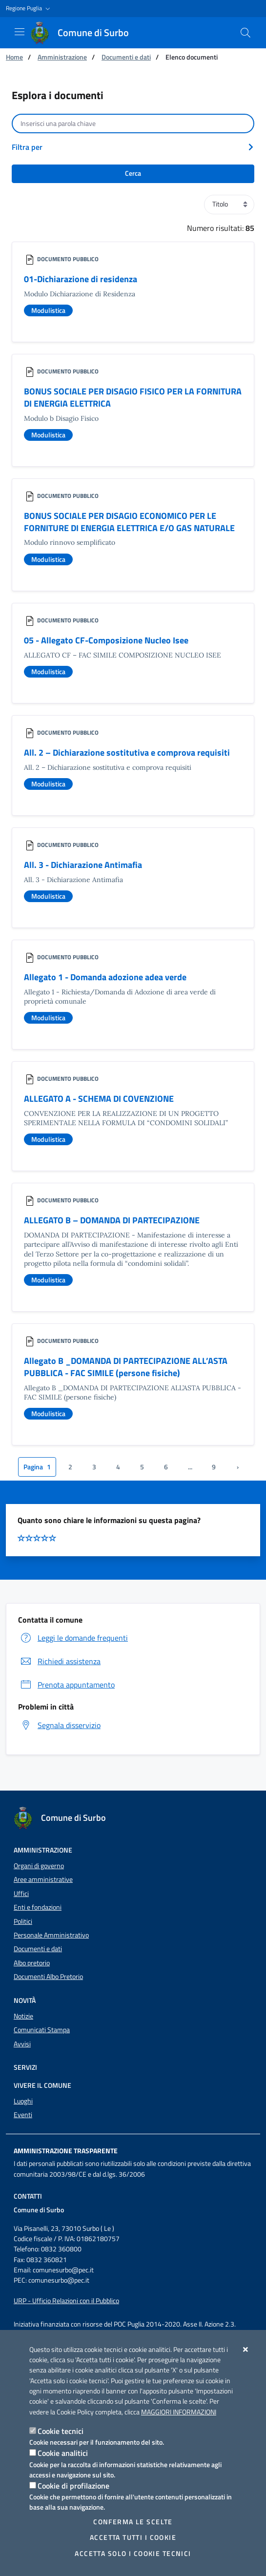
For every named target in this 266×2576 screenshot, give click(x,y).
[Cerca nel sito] (245, 33)
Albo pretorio (32, 1963)
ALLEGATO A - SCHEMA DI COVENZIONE (99, 1098)
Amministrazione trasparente (66, 2150)
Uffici (21, 1893)
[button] (29, 8)
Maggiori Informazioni (178, 2412)
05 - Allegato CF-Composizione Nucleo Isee (106, 640)
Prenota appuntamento (66, 1684)
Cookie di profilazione (73, 2486)
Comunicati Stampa (42, 2029)
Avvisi (22, 2044)
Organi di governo (39, 1865)
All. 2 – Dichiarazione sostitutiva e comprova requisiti (127, 752)
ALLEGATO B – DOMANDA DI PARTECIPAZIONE (112, 1220)
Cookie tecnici (60, 2431)
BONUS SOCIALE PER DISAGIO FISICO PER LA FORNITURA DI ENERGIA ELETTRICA (133, 397)
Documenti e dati (126, 57)
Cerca (133, 173)
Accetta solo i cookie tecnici (133, 2553)
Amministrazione (62, 57)
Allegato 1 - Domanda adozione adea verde (105, 977)
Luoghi (23, 2101)
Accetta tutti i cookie (133, 2537)
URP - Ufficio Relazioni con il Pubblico (66, 2300)
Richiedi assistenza (59, 1661)
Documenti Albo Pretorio (48, 1976)
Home (14, 57)
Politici (23, 1921)
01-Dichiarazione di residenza (80, 279)
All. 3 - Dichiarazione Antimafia (83, 864)
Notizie (23, 2016)
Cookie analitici (63, 2453)
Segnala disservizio (59, 1725)
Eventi (23, 2114)
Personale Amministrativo (51, 1935)
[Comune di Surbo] (85, 32)
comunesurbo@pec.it (63, 2270)
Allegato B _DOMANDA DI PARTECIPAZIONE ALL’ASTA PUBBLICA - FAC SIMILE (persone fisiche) (125, 1367)
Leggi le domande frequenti (73, 1638)
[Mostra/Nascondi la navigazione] (19, 32)
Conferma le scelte (133, 2521)
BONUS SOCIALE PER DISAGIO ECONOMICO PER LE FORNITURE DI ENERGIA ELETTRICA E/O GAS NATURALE (129, 522)
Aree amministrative (43, 1879)
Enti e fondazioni (37, 1907)
